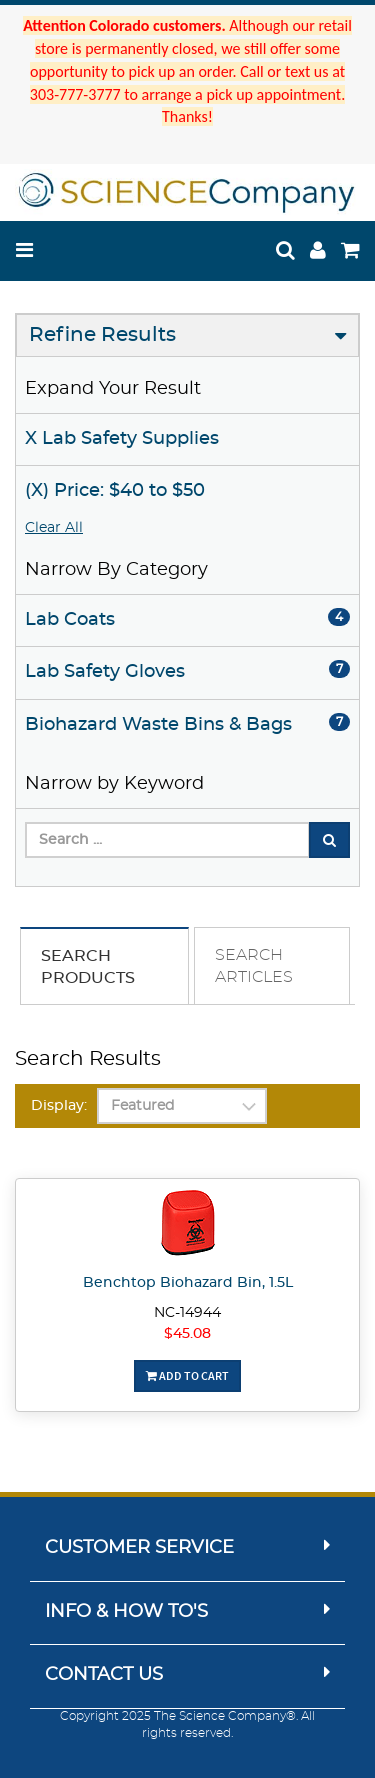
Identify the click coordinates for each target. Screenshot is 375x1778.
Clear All (54, 528)
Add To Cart (187, 1375)
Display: (59, 1106)
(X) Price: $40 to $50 (115, 491)
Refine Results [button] (102, 335)
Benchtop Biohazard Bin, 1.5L (188, 1283)
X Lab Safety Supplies (122, 439)
